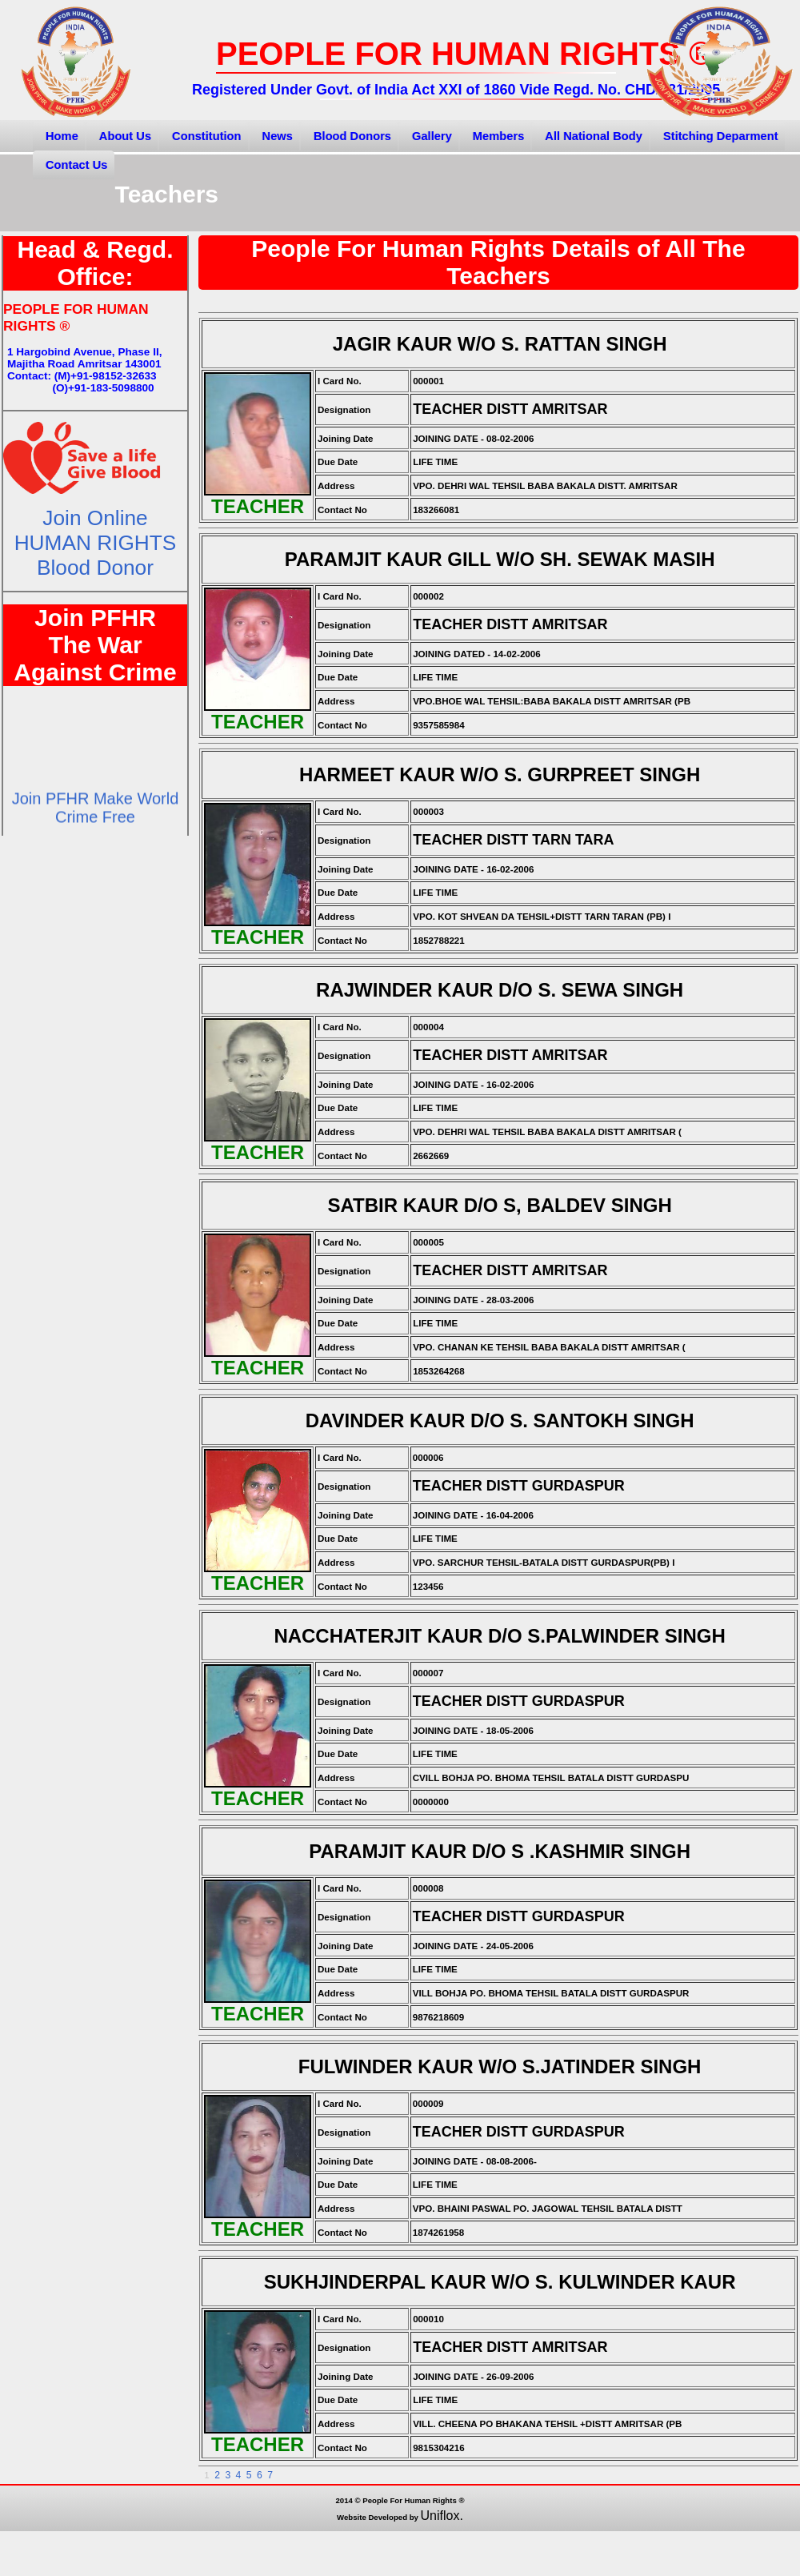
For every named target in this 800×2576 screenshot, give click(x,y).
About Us (125, 136)
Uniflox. (442, 2515)
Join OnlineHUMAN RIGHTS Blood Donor (95, 543)
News (277, 136)
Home (62, 136)
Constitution (206, 136)
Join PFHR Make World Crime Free (95, 820)
